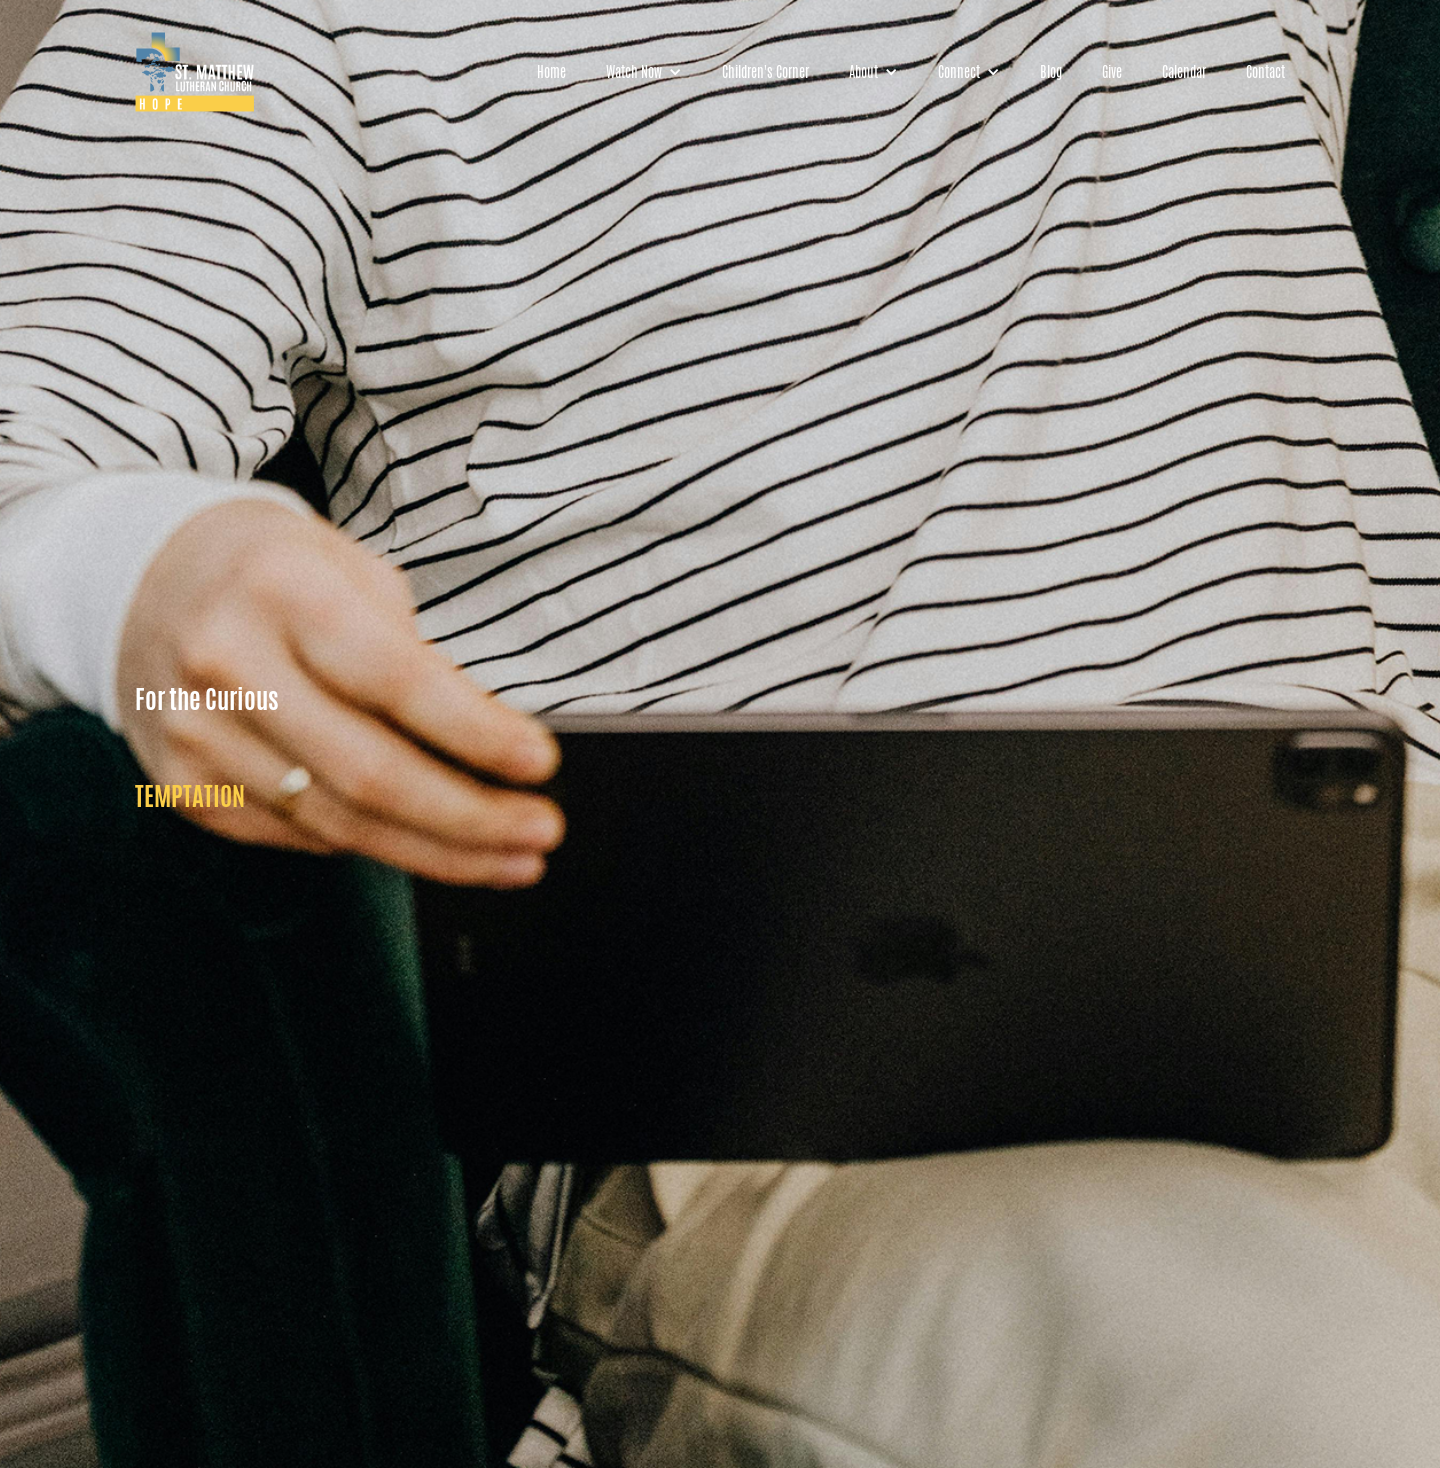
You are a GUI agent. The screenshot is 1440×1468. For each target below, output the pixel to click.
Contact (1265, 72)
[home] (195, 72)
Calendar (1184, 72)
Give (1112, 72)
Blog (1051, 72)
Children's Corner (765, 72)
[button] (644, 72)
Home (551, 72)
